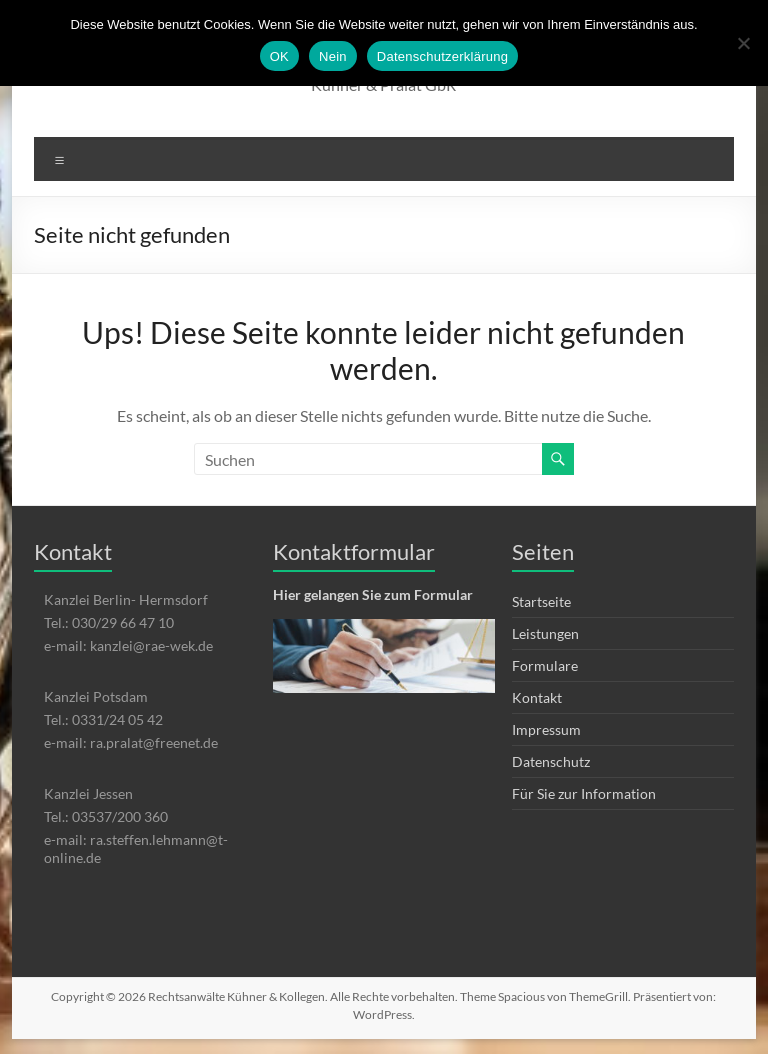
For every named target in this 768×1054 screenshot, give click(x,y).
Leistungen (545, 633)
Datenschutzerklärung (442, 56)
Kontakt (537, 697)
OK (279, 56)
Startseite (541, 601)
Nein (333, 56)
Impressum (546, 729)
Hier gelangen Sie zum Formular (373, 594)
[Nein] (743, 43)
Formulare (545, 665)
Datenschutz (551, 761)
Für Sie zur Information (584, 793)
